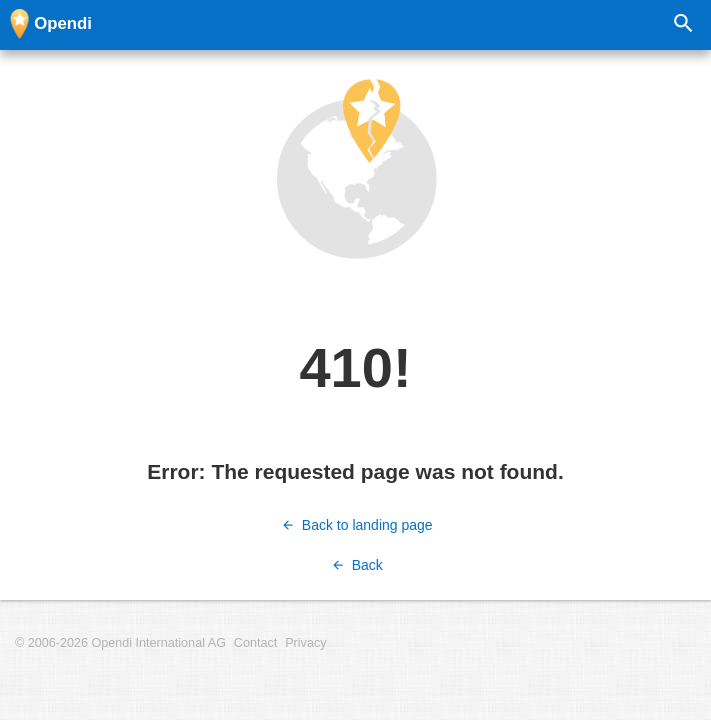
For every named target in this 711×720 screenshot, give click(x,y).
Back (355, 565)
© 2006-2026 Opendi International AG (120, 643)
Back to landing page (355, 525)
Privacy (305, 643)
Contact (255, 643)
